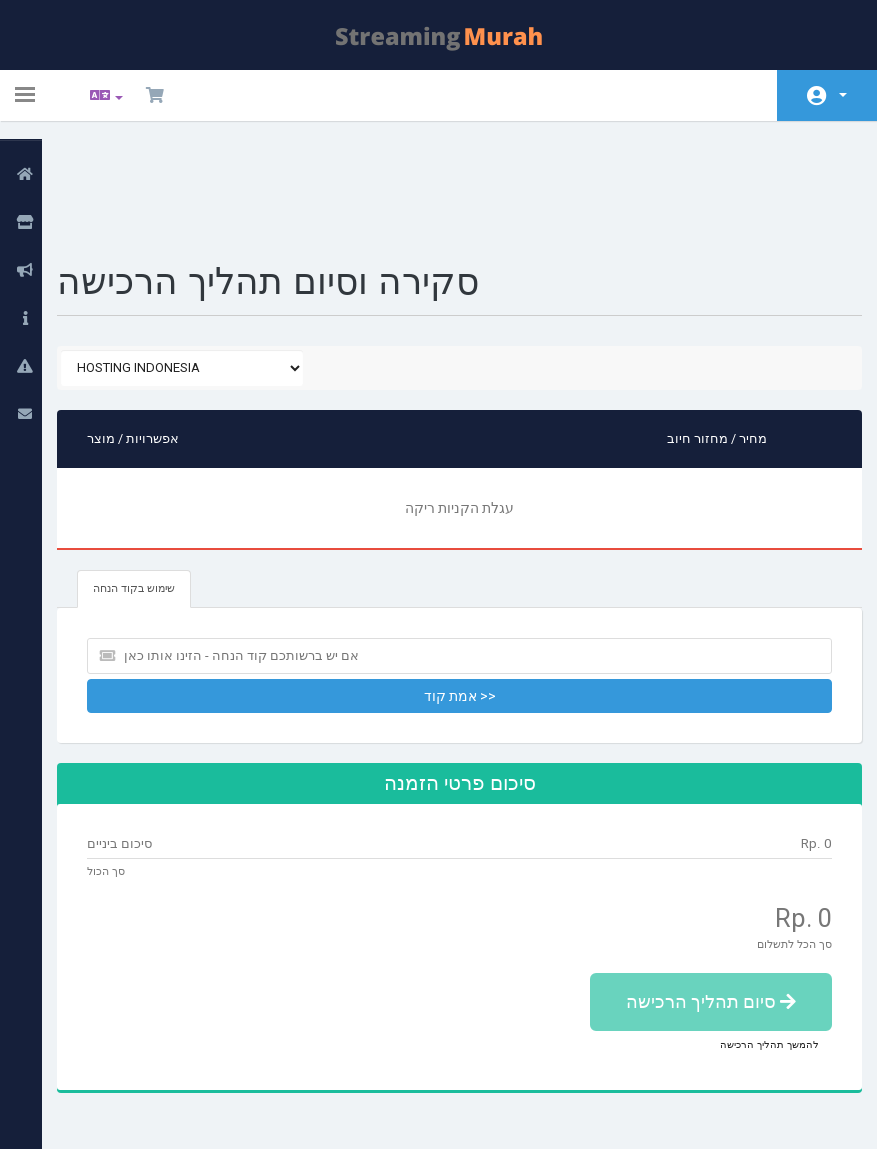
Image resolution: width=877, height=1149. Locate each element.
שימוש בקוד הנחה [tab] (157, 483)
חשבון (843, 95)
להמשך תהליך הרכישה (754, 939)
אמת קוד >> (464, 591)
